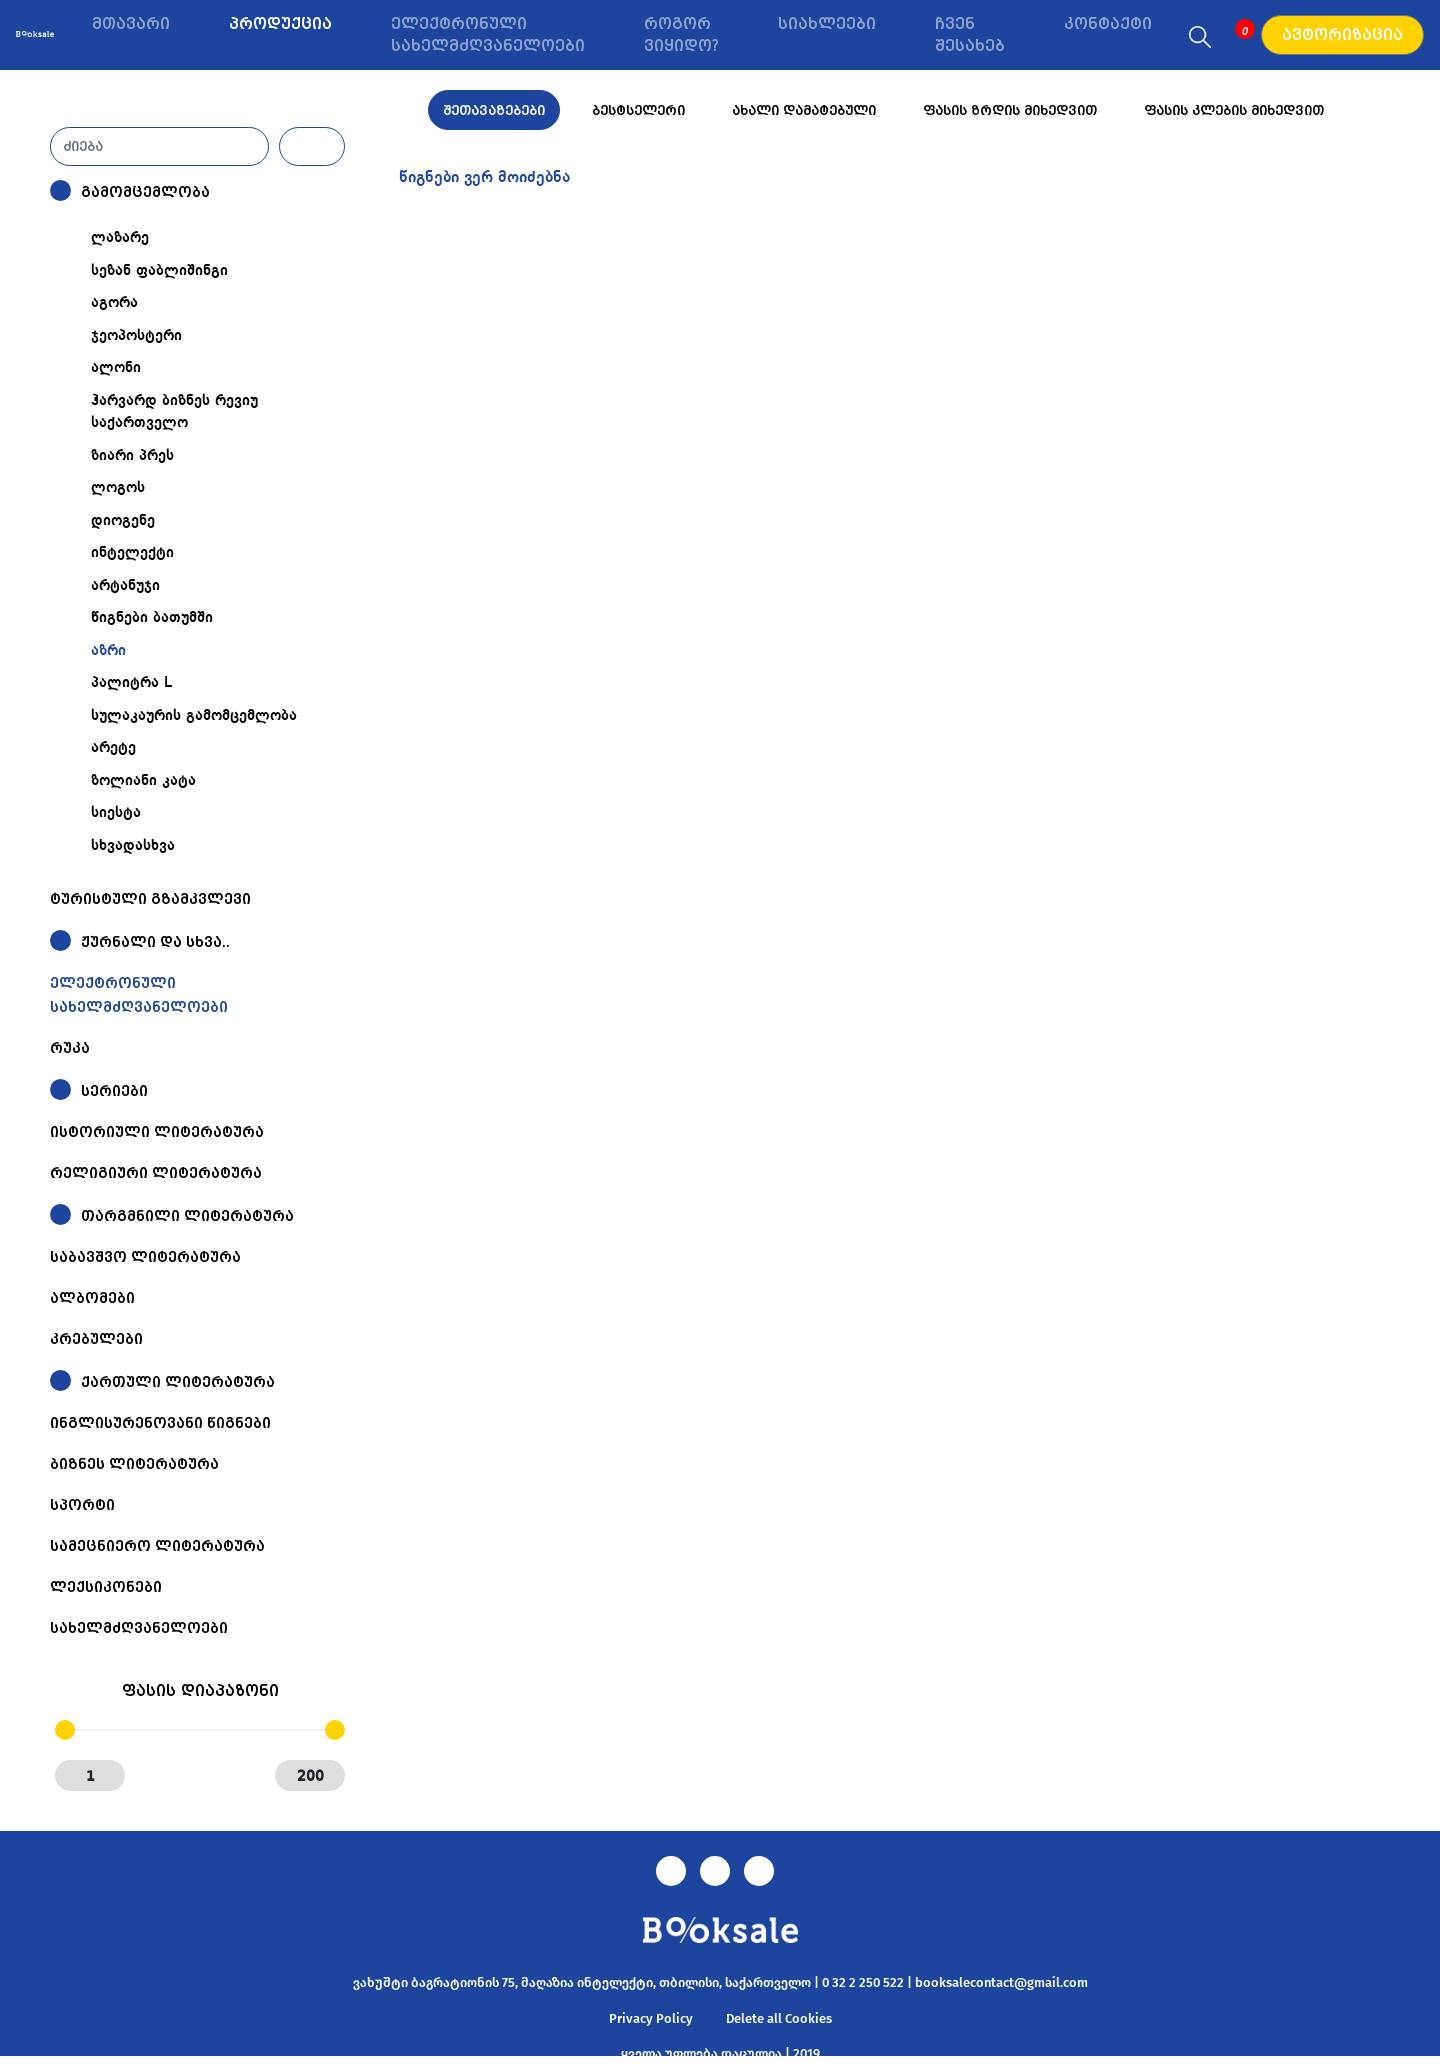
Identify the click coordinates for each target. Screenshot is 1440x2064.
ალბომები (92, 1298)
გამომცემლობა (145, 192)
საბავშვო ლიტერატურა (145, 1257)
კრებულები (96, 1339)
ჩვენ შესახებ (970, 35)
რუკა (70, 1048)
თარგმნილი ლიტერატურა (187, 1216)
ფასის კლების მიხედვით (1234, 110)
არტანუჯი (125, 586)
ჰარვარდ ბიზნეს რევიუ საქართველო (174, 412)
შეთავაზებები (494, 110)
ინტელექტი (132, 553)
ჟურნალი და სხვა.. (155, 942)
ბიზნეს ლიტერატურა (134, 1464)
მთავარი (131, 24)
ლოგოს (118, 488)
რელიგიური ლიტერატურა (156, 1173)
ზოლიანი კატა (143, 781)
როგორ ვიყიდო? (681, 35)
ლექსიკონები (106, 1587)
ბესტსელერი (638, 110)
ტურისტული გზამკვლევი (150, 899)
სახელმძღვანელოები (139, 1628)
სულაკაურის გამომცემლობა (194, 716)
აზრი (108, 651)
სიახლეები (827, 24)
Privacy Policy (651, 2018)
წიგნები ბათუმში (152, 618)
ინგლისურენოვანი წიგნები (160, 1423)
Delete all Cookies (779, 2018)
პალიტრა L (131, 683)
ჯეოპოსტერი (136, 336)
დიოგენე (123, 521)
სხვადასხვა (133, 846)
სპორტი (82, 1505)
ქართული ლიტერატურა (178, 1382)
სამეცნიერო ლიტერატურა (157, 1546)
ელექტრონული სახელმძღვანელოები (488, 35)
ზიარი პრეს (132, 456)
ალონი (116, 368)
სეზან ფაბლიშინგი (159, 271)
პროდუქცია (280, 24)
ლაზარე (120, 238)
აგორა (114, 303)
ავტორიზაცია (1342, 35)
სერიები (114, 1091)
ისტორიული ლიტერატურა (157, 1132)
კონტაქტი (1108, 24)
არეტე (113, 748)
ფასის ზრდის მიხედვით (1010, 110)
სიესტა (116, 813)
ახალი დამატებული (804, 110)
